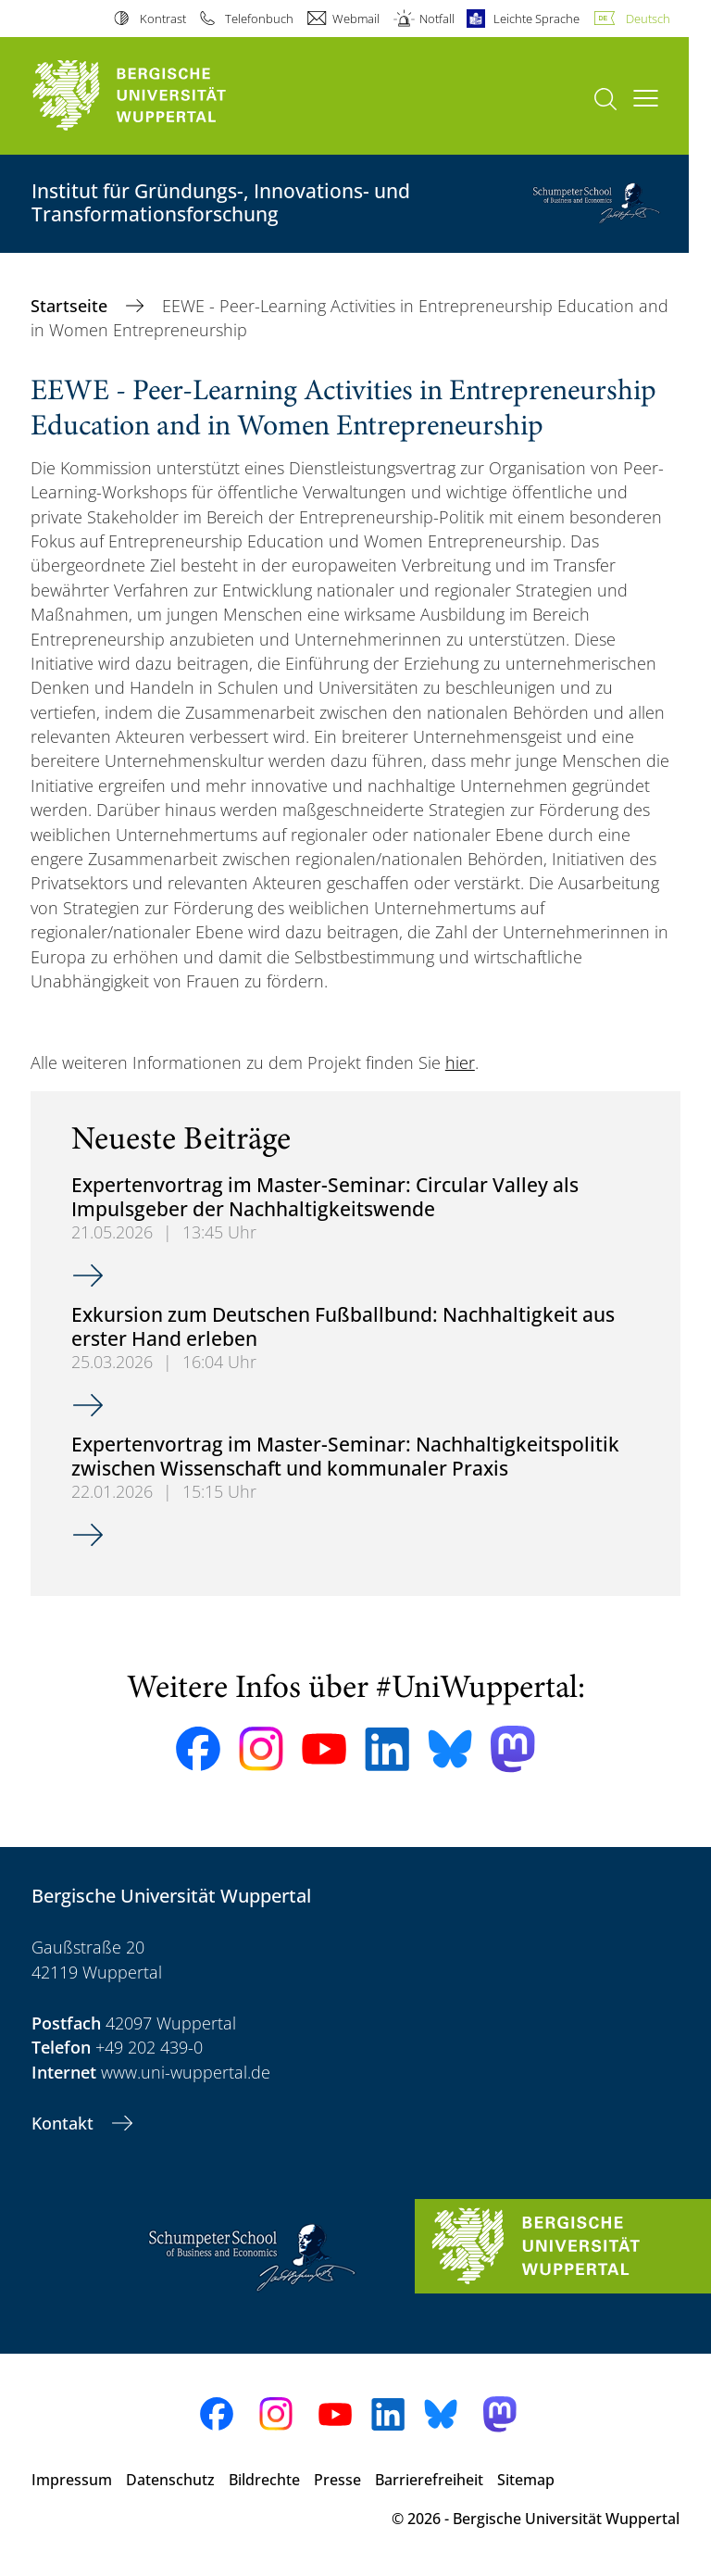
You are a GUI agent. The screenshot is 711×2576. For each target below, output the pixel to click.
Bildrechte (264, 2479)
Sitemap (526, 2479)
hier (460, 1062)
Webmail (356, 18)
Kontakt (64, 2123)
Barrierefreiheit (429, 2479)
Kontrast (163, 18)
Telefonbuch (259, 18)
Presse (337, 2479)
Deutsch (648, 18)
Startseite (71, 306)
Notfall (437, 18)
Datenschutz (170, 2479)
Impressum (71, 2479)
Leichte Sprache (536, 18)
